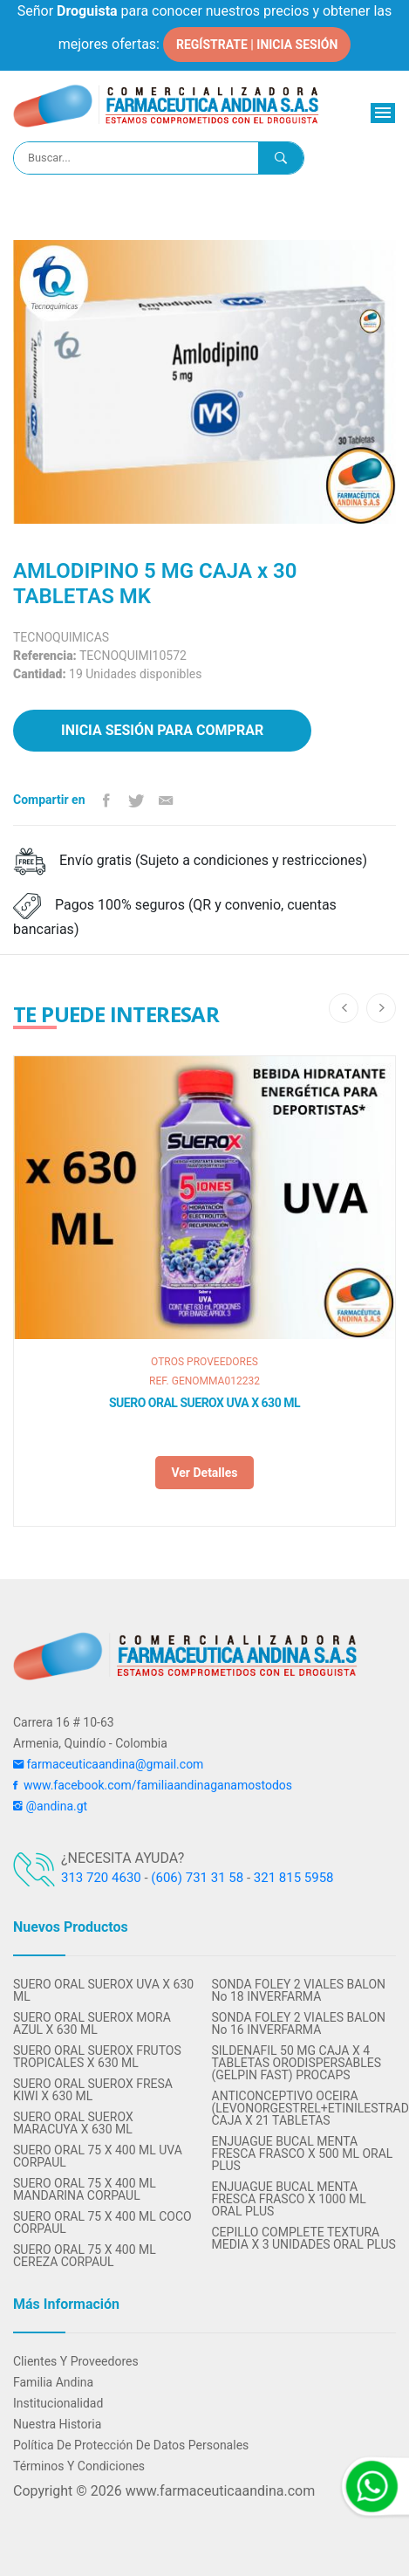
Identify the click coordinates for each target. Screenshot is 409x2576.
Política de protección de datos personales (131, 2445)
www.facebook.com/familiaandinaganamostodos (152, 1785)
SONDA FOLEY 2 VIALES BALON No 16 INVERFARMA (299, 2023)
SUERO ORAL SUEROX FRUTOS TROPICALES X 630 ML (97, 2056)
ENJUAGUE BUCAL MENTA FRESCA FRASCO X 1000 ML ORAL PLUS (289, 2199)
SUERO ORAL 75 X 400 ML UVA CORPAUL (97, 2156)
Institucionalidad (58, 2403)
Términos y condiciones (79, 2466)
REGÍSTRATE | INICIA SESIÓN (256, 45)
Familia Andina (53, 2382)
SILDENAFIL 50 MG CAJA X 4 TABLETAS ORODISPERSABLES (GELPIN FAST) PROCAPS (297, 2062)
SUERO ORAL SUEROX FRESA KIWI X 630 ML (93, 2090)
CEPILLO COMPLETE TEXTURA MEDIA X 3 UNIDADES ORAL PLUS (304, 2238)
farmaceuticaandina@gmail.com (108, 1764)
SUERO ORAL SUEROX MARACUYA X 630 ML (73, 2123)
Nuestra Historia (57, 2424)
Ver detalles (204, 1473)
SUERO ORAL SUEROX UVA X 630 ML (204, 1403)
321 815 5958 (294, 1878)
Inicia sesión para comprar (162, 730)
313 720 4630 (101, 1878)
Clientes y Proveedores (76, 2361)
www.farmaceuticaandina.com (218, 2491)
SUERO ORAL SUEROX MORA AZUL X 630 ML (92, 2023)
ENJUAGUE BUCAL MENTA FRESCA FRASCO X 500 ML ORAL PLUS (302, 2153)
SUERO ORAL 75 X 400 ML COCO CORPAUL (102, 2222)
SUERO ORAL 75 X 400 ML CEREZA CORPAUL (84, 2255)
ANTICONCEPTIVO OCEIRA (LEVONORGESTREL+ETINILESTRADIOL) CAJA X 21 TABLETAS (304, 2108)
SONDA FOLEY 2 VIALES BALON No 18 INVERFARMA (299, 1990)
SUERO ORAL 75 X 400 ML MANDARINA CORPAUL (84, 2189)
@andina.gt (50, 1806)
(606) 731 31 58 (197, 1878)
